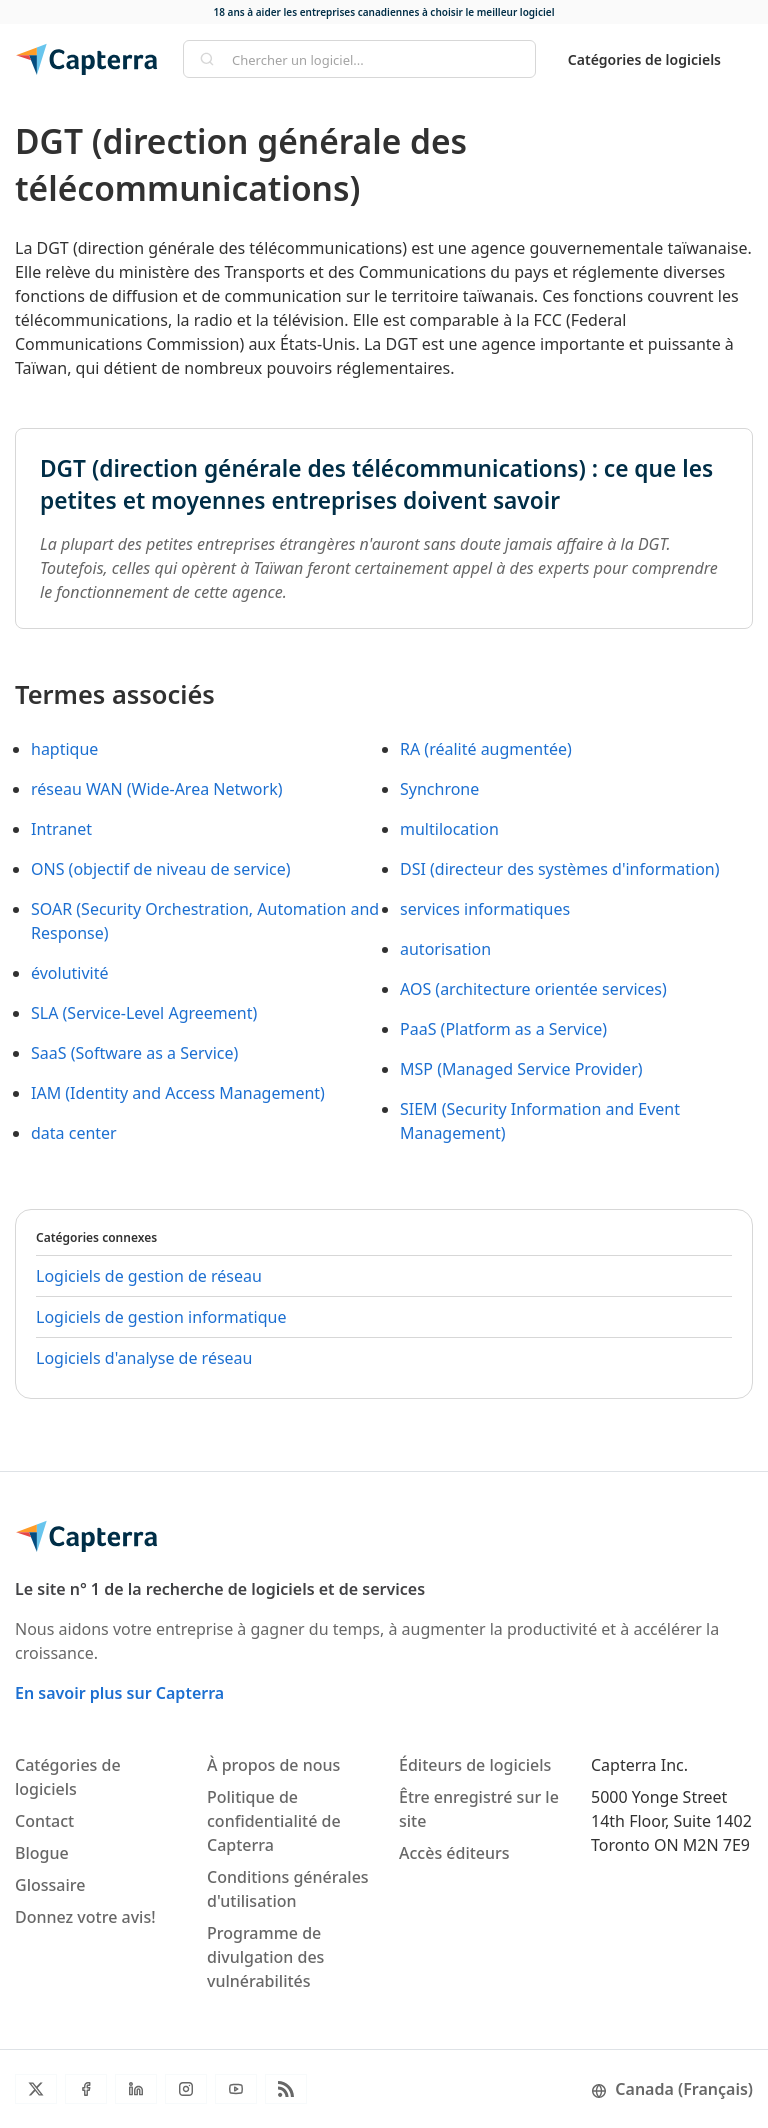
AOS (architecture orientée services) (533, 989)
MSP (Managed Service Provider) (521, 1069)
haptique (64, 749)
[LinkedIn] (136, 2089)
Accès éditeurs (454, 1853)
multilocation (449, 829)
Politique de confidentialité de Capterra (274, 1821)
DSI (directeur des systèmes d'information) (560, 869)
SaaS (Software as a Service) (134, 1053)
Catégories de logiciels (644, 59)
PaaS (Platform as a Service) (503, 1029)
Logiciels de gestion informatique (161, 1317)
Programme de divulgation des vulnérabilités (265, 1957)
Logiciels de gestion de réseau (149, 1276)
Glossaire (50, 1885)
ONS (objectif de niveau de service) (161, 869)
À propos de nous (273, 1765)
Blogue (42, 1853)
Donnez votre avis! (85, 1917)
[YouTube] (236, 2089)
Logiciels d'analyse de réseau (144, 1358)
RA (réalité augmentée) (486, 749)
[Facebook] (86, 2089)
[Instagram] (186, 2089)
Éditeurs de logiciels (475, 1765)
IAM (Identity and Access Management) (178, 1093)
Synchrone (439, 789)
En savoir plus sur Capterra (119, 1693)
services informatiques (485, 909)
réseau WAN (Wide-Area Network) (156, 789)
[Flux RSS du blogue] (286, 2089)
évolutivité (70, 973)
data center (74, 1133)
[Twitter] (36, 2089)
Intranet (61, 829)
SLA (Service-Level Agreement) (144, 1013)
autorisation (445, 949)
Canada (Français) (672, 2089)
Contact (44, 1821)
